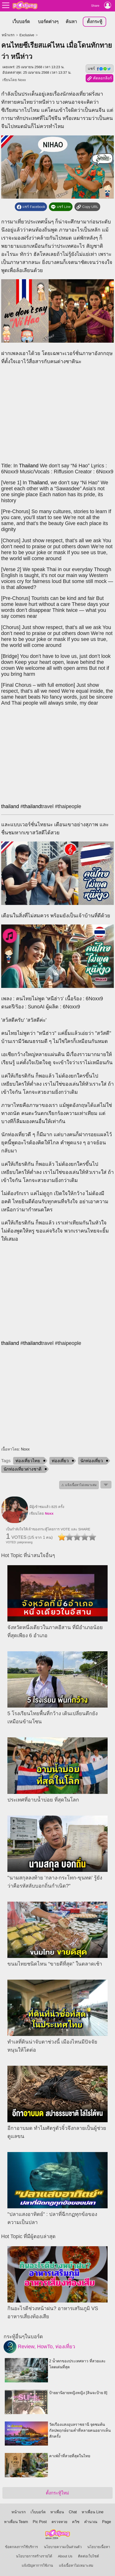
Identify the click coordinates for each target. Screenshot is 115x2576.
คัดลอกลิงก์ (99, 78)
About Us (65, 2556)
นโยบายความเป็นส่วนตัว (63, 2547)
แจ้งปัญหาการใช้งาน (37, 2565)
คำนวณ (90, 2522)
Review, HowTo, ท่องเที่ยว (39, 2346)
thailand (10, 806)
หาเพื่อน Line (93, 2512)
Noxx (22, 80)
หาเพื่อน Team (16, 2522)
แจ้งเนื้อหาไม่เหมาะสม (76, 2565)
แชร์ (99, 69)
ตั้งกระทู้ (94, 21)
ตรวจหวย (59, 2522)
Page (106, 2522)
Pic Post (40, 2522)
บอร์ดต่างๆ (48, 21)
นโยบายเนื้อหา (98, 2547)
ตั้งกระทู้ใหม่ (57, 2492)
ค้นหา (71, 21)
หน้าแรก (8, 35)
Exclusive (27, 35)
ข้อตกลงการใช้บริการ (21, 2547)
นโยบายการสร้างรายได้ (34, 2556)
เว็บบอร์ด (21, 21)
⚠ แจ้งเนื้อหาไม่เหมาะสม (79, 1485)
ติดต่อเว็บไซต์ (88, 2556)
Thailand (29, 466)
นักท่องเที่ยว (91, 1460)
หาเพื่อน (57, 2512)
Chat (73, 2512)
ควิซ (75, 2522)
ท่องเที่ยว (60, 1460)
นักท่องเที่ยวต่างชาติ (23, 1469)
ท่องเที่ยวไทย (28, 1460)
